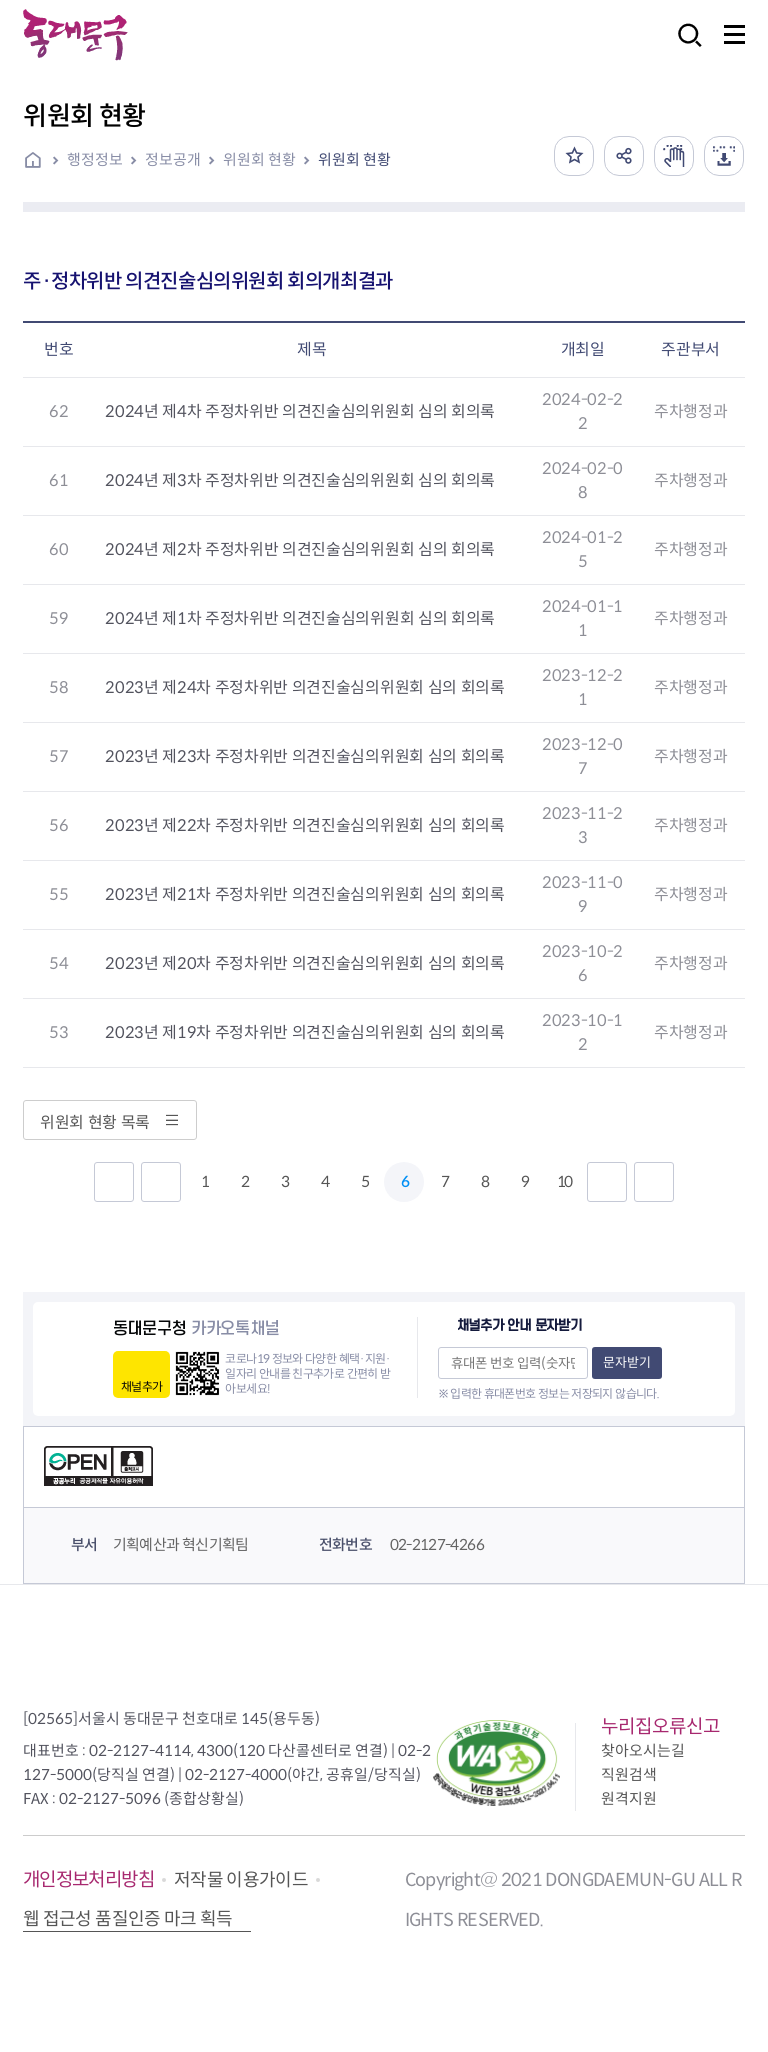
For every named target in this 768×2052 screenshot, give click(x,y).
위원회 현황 (259, 159)
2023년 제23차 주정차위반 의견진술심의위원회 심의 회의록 (304, 756)
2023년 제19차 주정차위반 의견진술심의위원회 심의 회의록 (304, 1032)
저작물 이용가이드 (241, 1880)
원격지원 (629, 1798)
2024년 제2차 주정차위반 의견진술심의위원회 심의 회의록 (300, 549)
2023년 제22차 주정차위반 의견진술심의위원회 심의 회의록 (304, 825)
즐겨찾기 (574, 156)
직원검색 (629, 1774)
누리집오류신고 (660, 1726)
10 (564, 1181)
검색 (684, 48)
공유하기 (624, 156)
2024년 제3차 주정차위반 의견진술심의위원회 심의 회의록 (300, 480)
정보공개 (173, 159)
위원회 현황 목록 (110, 1122)
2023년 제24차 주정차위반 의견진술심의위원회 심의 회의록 (304, 687)
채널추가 (141, 1386)
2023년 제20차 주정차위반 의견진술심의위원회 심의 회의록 (304, 963)
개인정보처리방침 (88, 1879)
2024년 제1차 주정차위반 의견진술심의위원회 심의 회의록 (300, 618)
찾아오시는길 (643, 1750)
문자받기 (627, 1362)
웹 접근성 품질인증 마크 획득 (128, 1919)
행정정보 (95, 159)
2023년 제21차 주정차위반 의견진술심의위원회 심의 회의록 (304, 894)
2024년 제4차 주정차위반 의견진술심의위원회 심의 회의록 (300, 411)
